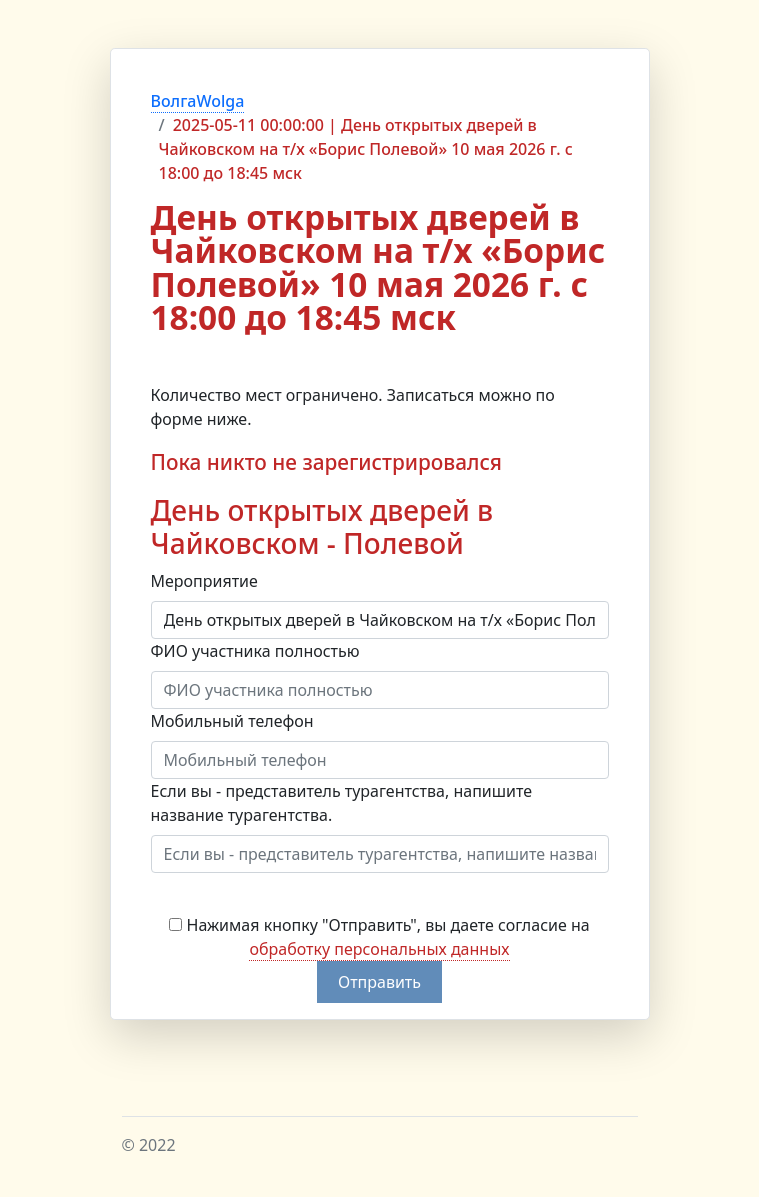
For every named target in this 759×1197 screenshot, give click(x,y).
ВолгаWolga (198, 101)
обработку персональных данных (379, 949)
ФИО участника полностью (255, 651)
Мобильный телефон (232, 721)
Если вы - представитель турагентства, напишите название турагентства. (342, 803)
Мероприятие (204, 581)
